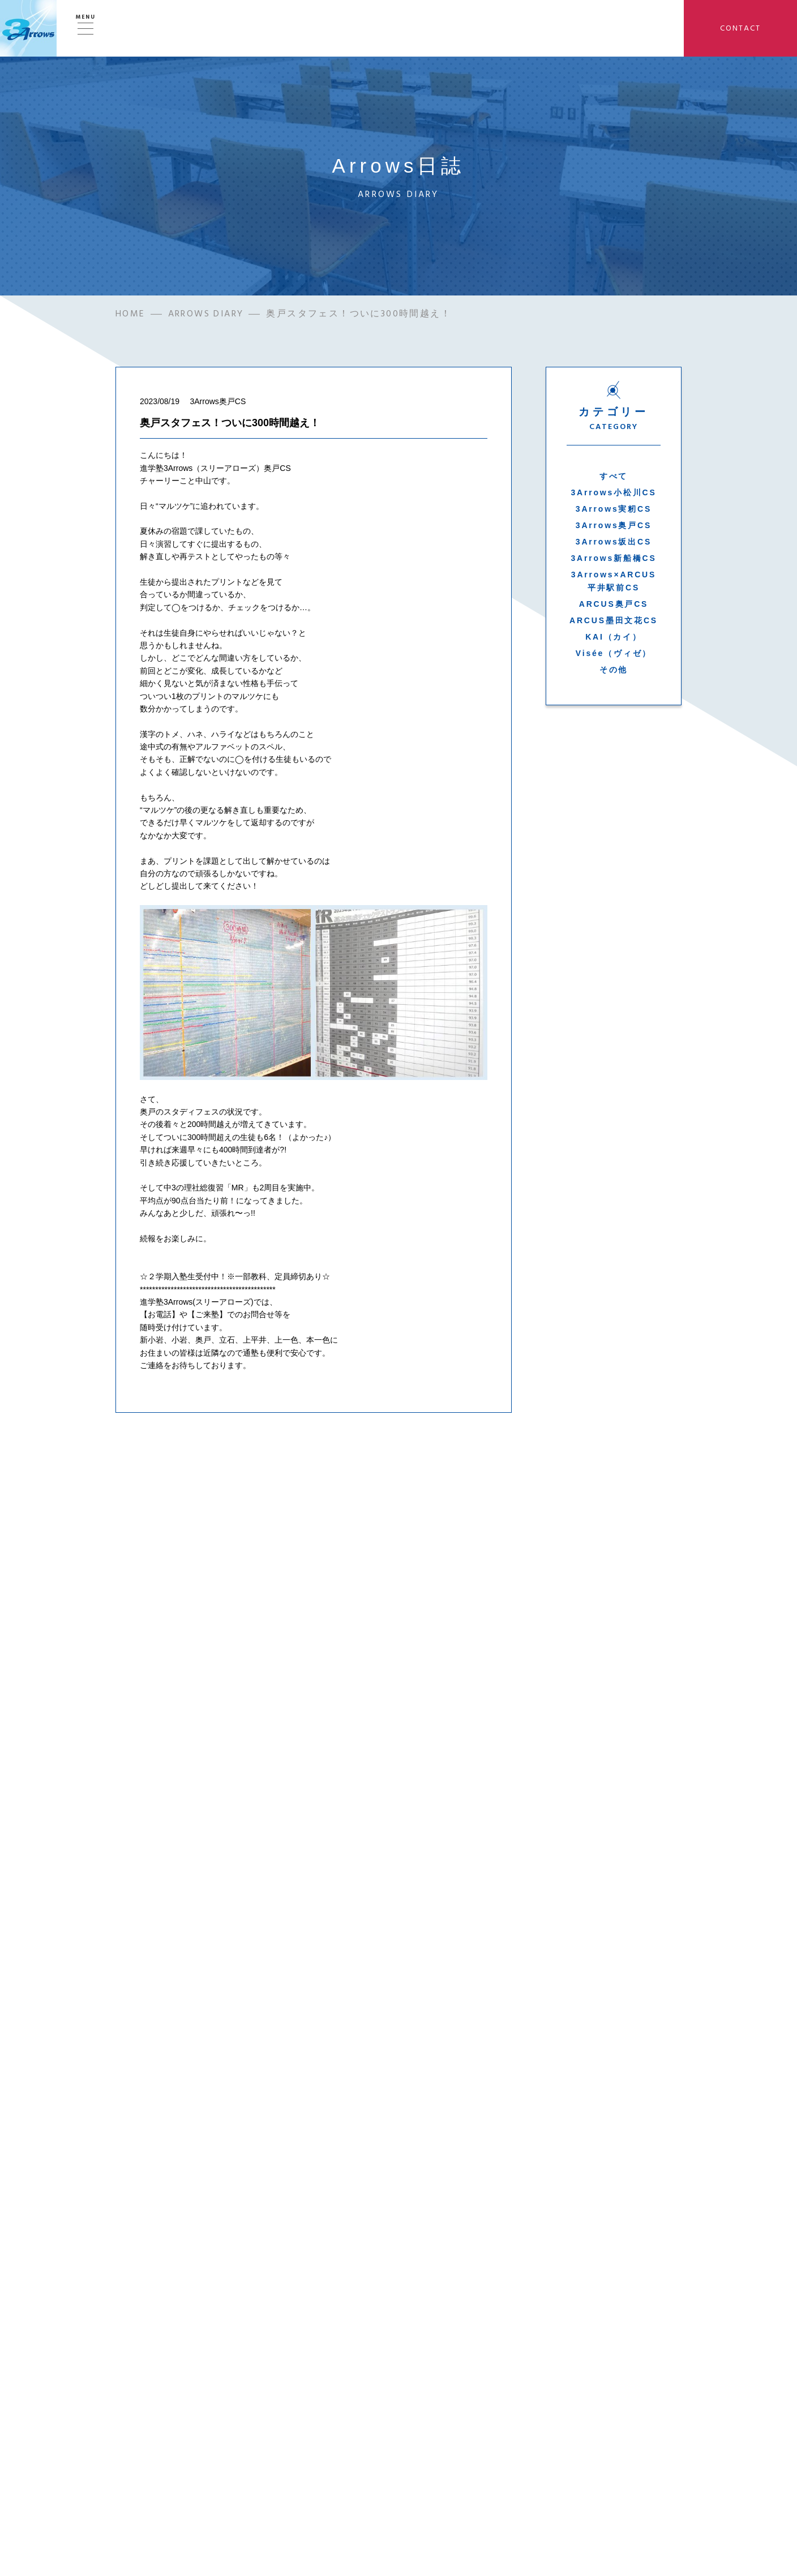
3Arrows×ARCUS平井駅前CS (613, 581)
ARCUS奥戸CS (613, 603)
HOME (130, 313)
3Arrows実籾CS (614, 508)
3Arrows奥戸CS (614, 525)
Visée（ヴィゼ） (614, 653)
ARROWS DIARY (206, 313)
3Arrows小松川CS (613, 492)
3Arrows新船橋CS (613, 558)
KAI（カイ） (613, 636)
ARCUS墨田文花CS (613, 620)
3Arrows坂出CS (614, 541)
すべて (613, 476)
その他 (613, 669)
